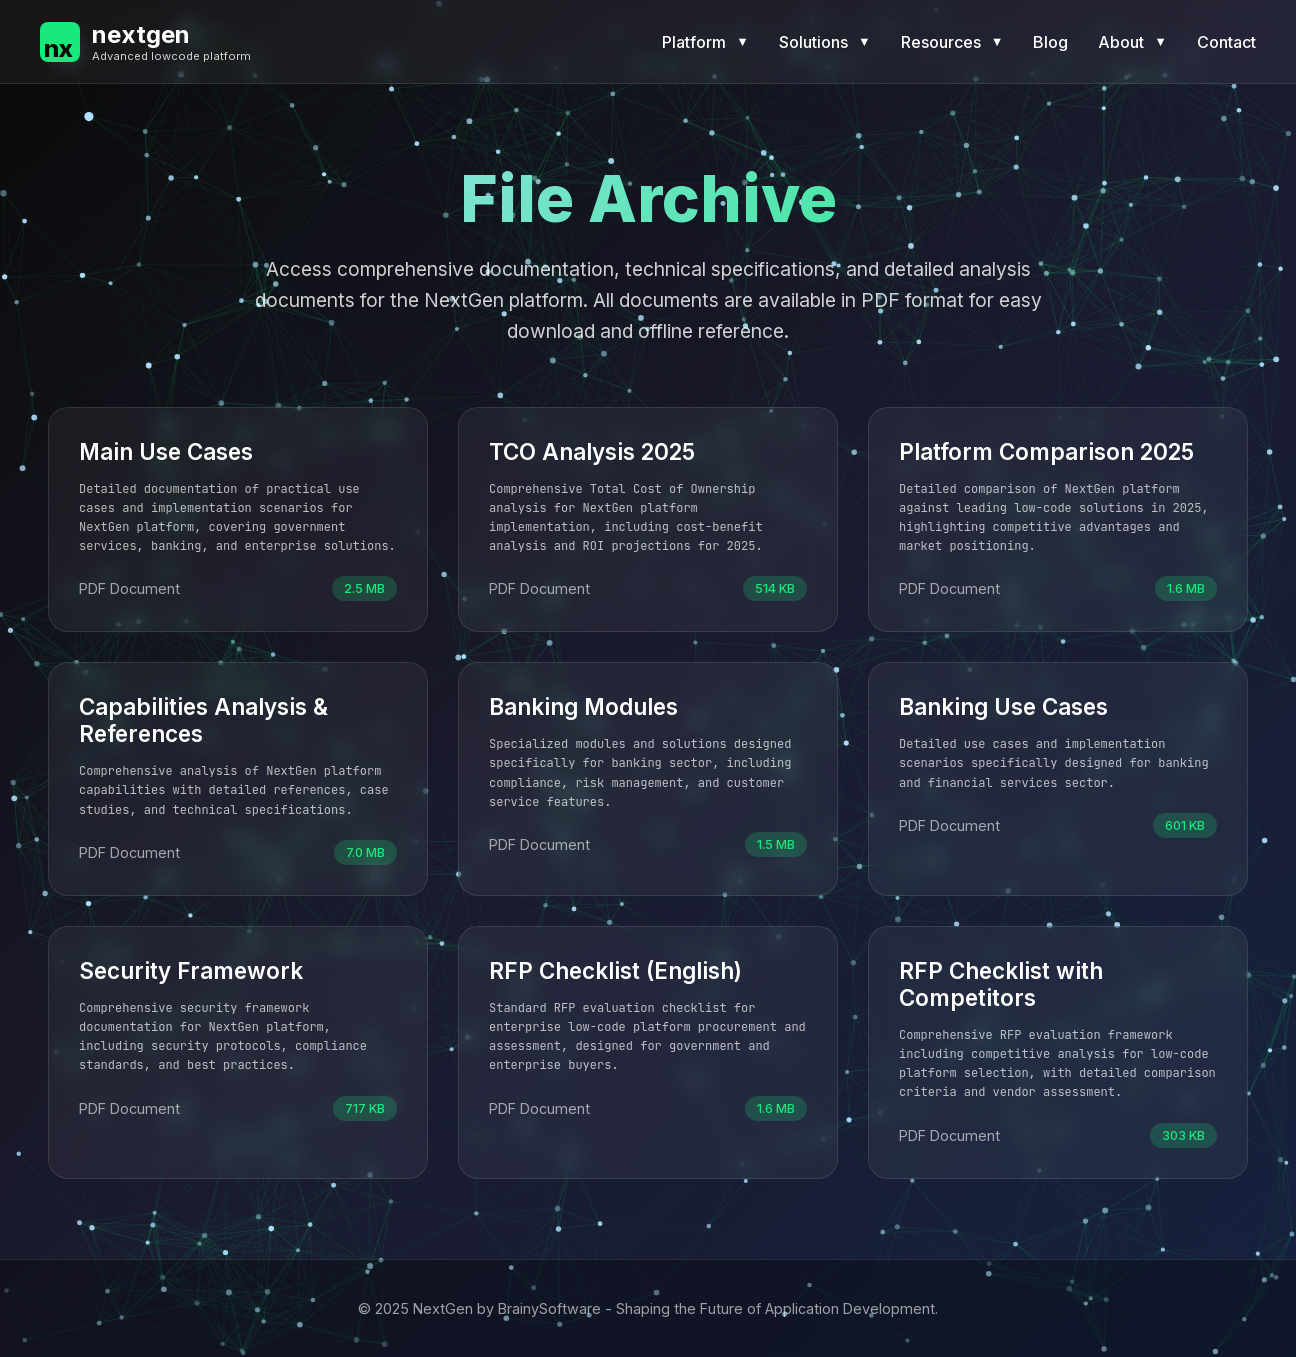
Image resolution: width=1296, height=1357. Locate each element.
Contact (1226, 42)
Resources (952, 42)
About (1132, 42)
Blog (1050, 42)
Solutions (825, 42)
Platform (705, 42)
